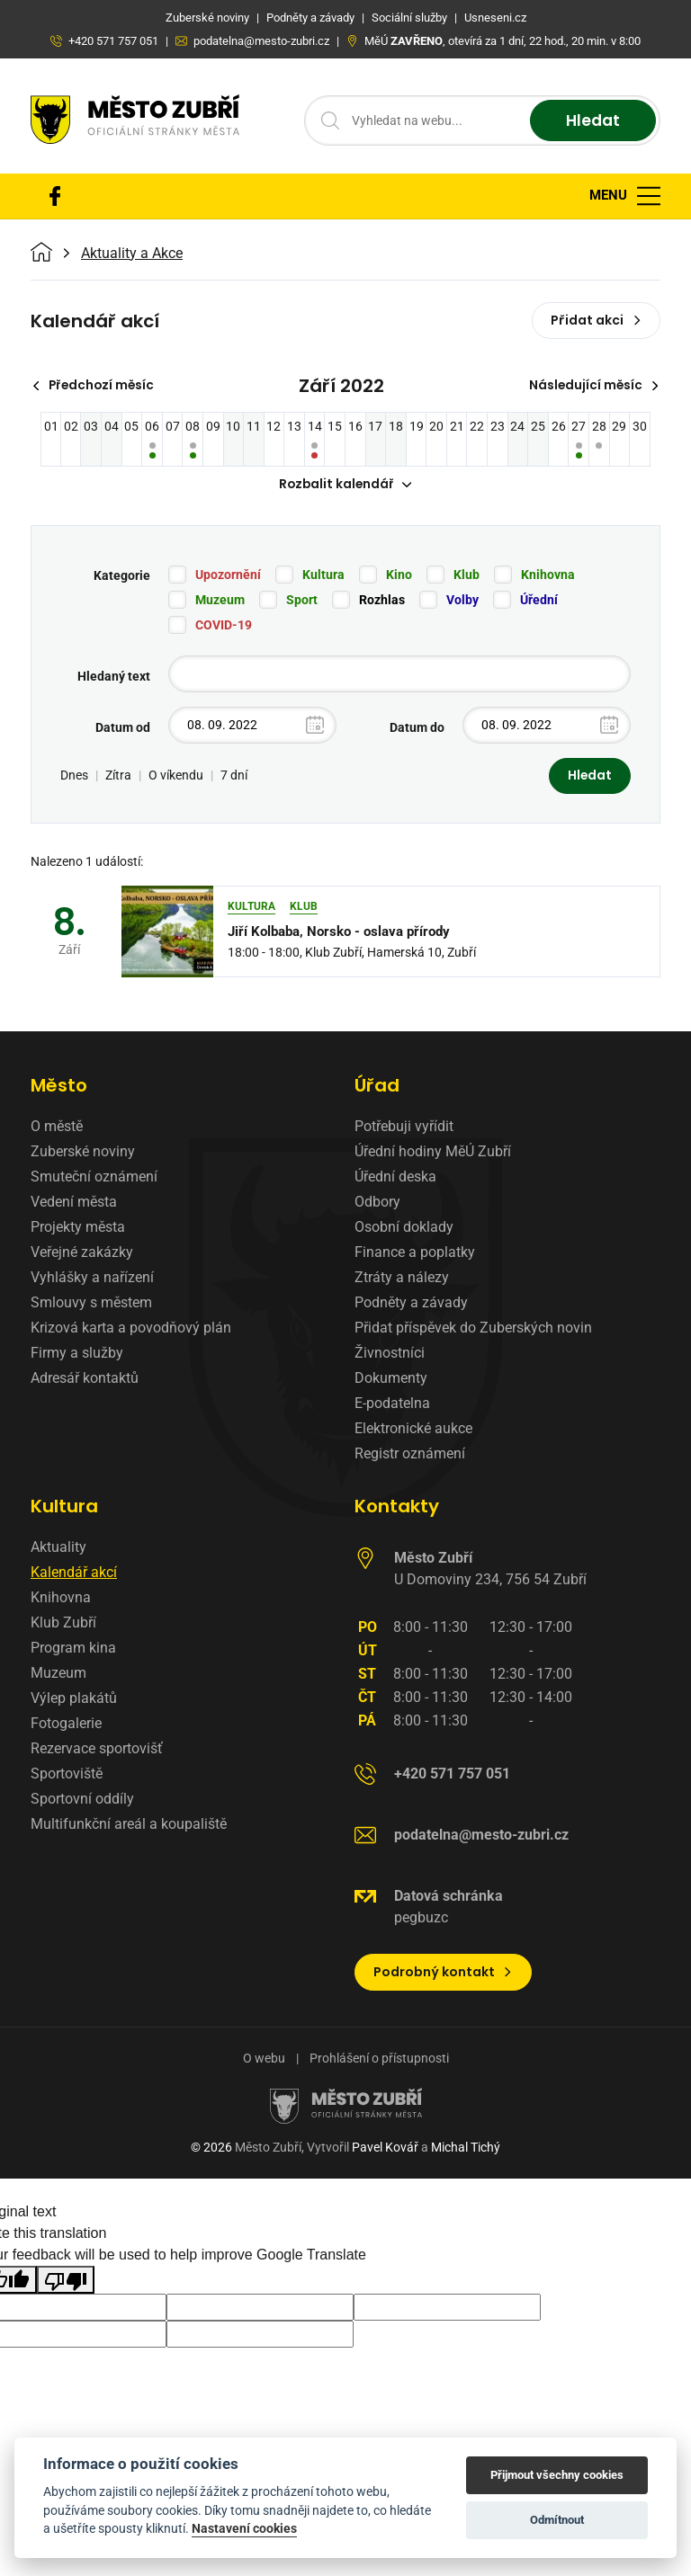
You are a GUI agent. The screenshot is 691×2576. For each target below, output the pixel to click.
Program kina (73, 1649)
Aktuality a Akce (132, 253)
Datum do (417, 728)
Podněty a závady (411, 1304)
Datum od (122, 728)
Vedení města (74, 1203)
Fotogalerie (66, 1725)
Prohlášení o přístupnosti (379, 2060)
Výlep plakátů (74, 1699)
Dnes (74, 777)
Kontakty (396, 1507)
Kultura (323, 575)
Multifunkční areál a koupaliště (129, 1825)
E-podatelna (392, 1404)
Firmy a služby (77, 1354)
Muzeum (220, 600)
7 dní (233, 777)
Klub (466, 575)
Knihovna (548, 575)
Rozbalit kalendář (345, 486)
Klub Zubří (63, 1624)
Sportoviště (67, 1775)
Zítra (118, 777)
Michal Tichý (465, 2149)
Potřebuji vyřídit (403, 1127)
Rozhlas (382, 600)
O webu (264, 2060)
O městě (57, 1127)
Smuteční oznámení (94, 1178)
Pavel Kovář (385, 2149)
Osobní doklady (403, 1228)
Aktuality (58, 1548)
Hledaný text (113, 677)
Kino (399, 575)
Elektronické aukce (413, 1430)
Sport (302, 600)
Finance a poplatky (414, 1253)
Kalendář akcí (74, 1573)
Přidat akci (596, 320)
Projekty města (78, 1228)
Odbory (377, 1203)
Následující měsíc (592, 386)
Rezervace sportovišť (97, 1750)
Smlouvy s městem (91, 1304)
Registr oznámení (409, 1455)
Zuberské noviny (83, 1153)
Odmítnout (557, 2520)
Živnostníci (389, 1354)
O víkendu (175, 777)
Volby (462, 600)
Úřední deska (395, 1178)
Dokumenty (390, 1379)
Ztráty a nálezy (401, 1279)
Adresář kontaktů (85, 1379)
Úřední (539, 600)
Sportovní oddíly (82, 1800)
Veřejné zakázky (82, 1253)
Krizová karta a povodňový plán (131, 1329)
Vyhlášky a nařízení (92, 1279)
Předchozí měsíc (95, 386)
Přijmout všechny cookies (557, 2475)
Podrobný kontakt (443, 1974)
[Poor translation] (65, 2281)
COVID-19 (223, 626)
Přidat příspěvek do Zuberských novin (473, 1329)
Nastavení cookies (244, 2528)
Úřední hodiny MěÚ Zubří (432, 1153)
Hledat (590, 121)
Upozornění (228, 575)
